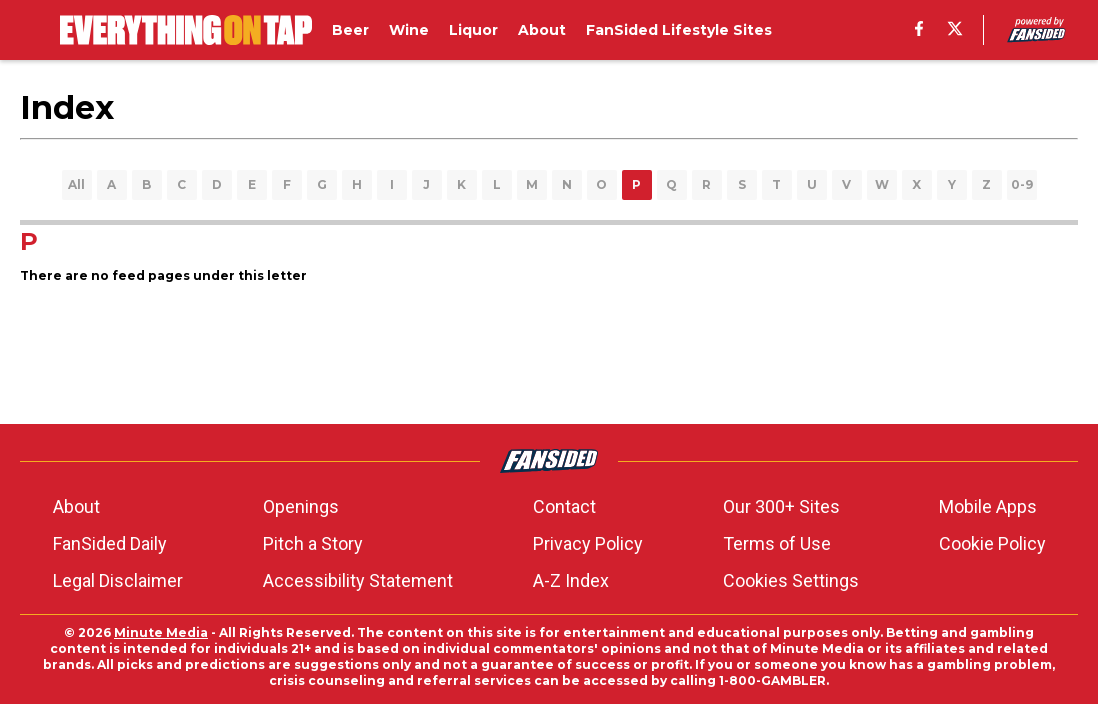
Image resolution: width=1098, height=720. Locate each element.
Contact (564, 506)
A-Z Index (571, 580)
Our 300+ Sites (781, 506)
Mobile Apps (988, 506)
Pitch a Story (313, 543)
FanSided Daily (110, 543)
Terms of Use (777, 543)
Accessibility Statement (358, 580)
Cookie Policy (992, 543)
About (76, 506)
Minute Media (161, 632)
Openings (301, 506)
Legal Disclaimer (118, 580)
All (76, 184)
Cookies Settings (791, 580)
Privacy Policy (588, 543)
